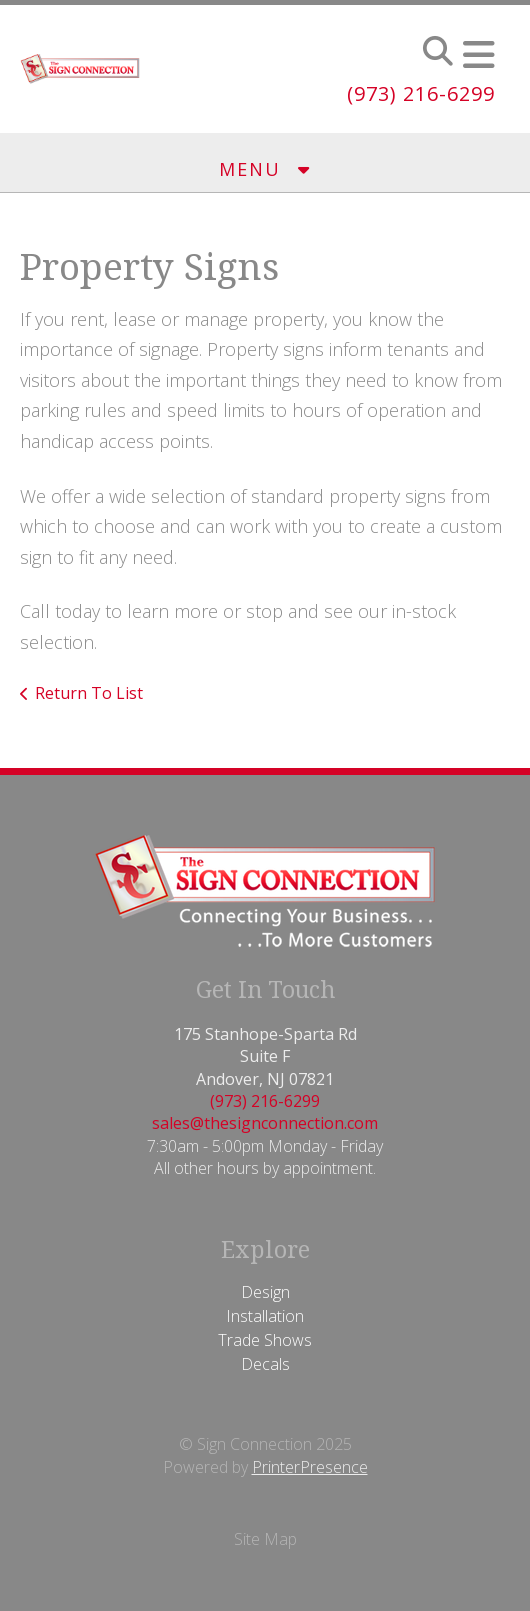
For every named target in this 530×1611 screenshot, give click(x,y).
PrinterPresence (310, 1467)
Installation (265, 1316)
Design (265, 1292)
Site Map (265, 1539)
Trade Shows (265, 1340)
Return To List (89, 693)
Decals (265, 1364)
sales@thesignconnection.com (265, 1123)
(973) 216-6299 (421, 93)
